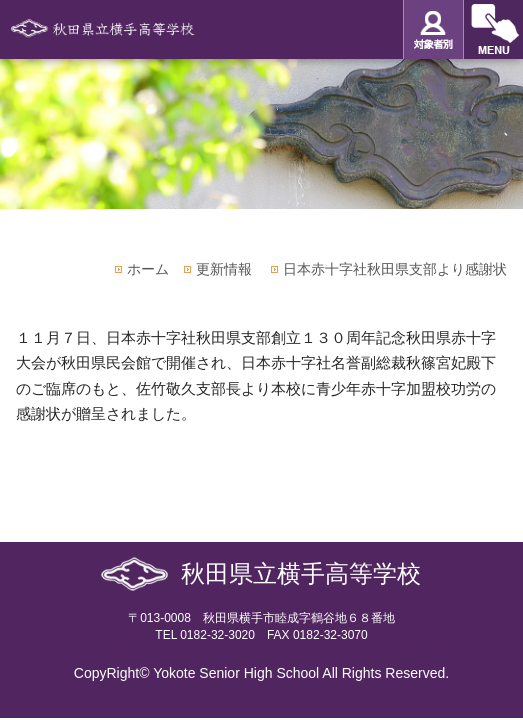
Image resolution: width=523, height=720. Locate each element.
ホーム (148, 269)
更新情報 (224, 269)
